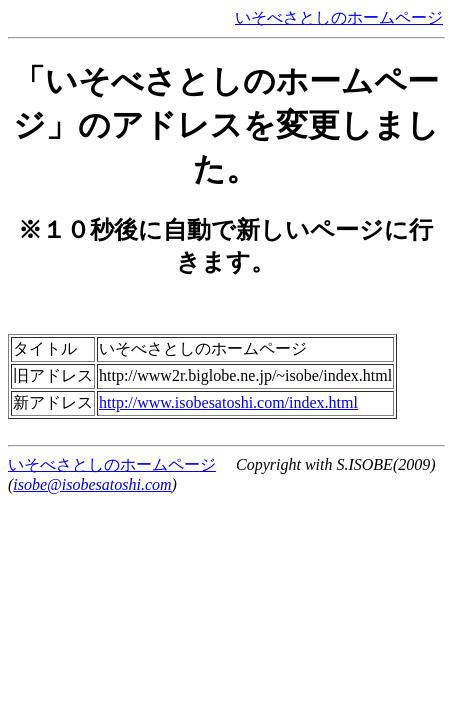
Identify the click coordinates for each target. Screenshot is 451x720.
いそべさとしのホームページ (339, 17)
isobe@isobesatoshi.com (92, 484)
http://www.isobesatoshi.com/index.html (228, 402)
